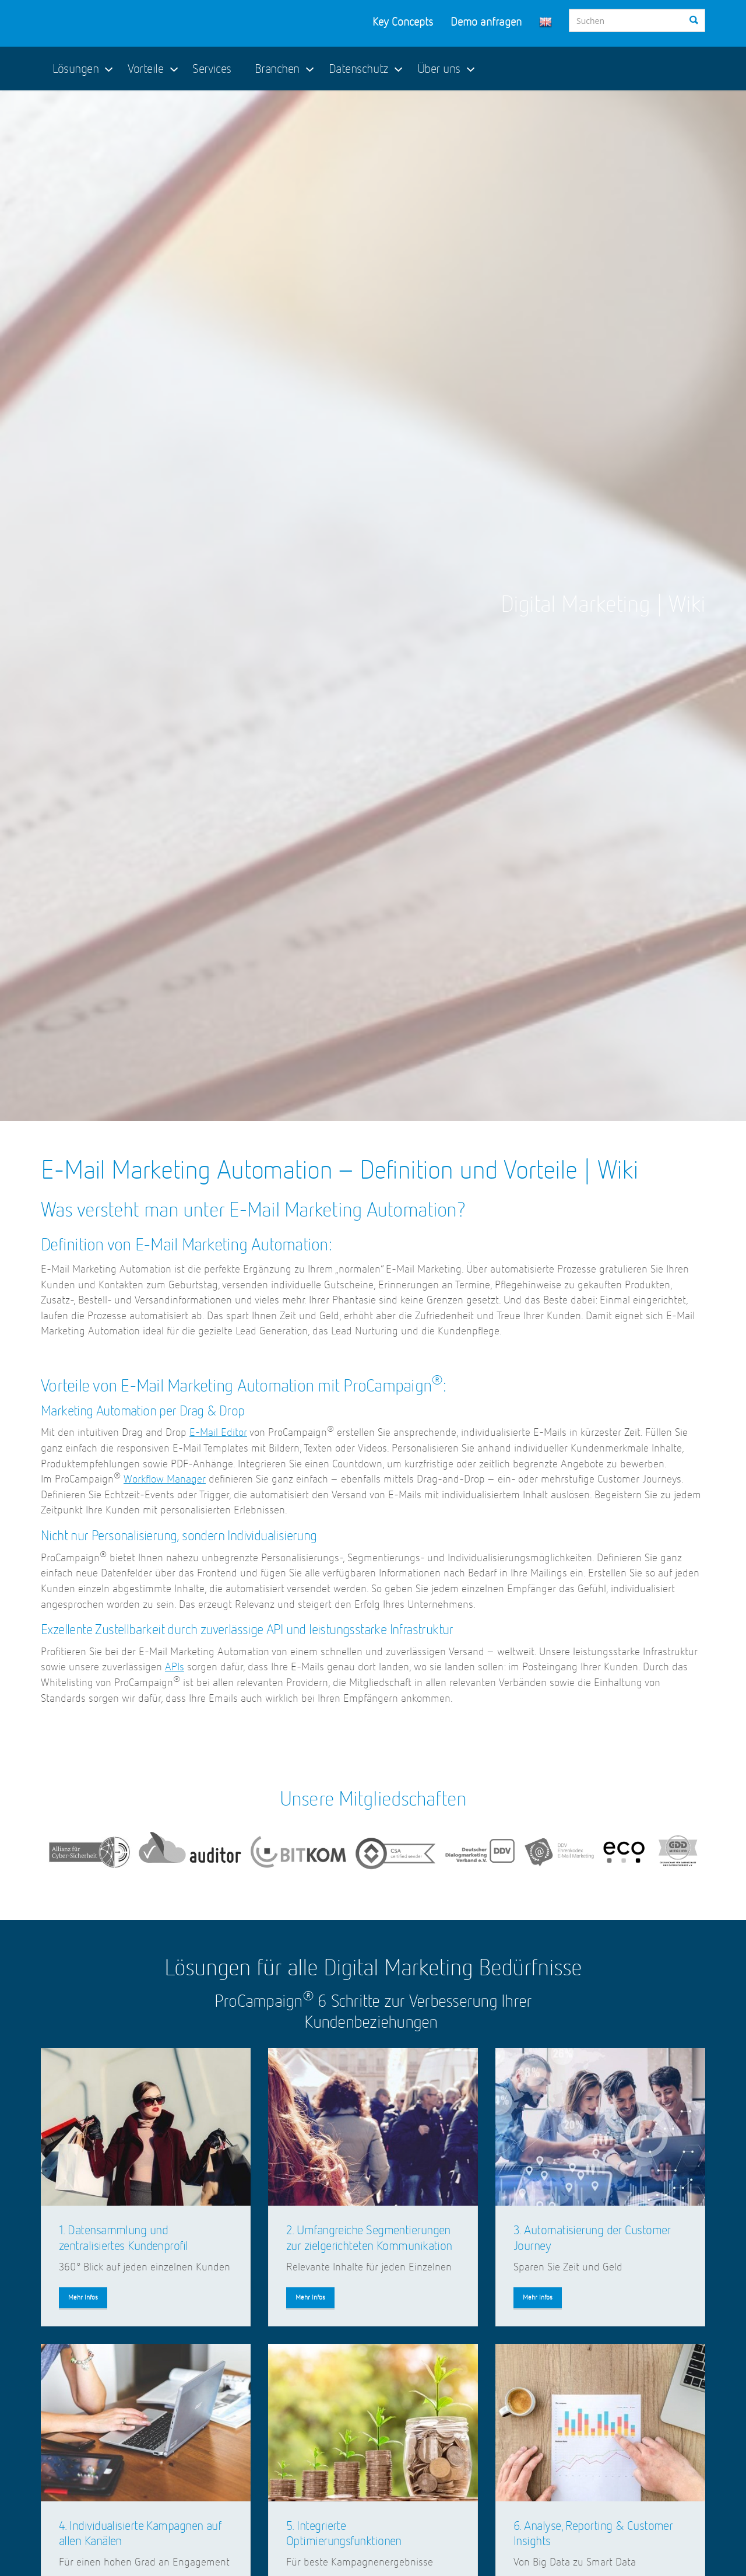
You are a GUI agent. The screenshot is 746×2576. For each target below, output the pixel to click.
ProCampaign (120, 23)
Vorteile (145, 69)
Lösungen (75, 69)
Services (211, 69)
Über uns (438, 69)
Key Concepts (402, 22)
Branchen (277, 69)
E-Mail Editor (218, 1432)
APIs (174, 1667)
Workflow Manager (165, 1479)
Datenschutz (358, 69)
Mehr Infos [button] (83, 2297)
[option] (373, 605)
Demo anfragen (486, 22)
